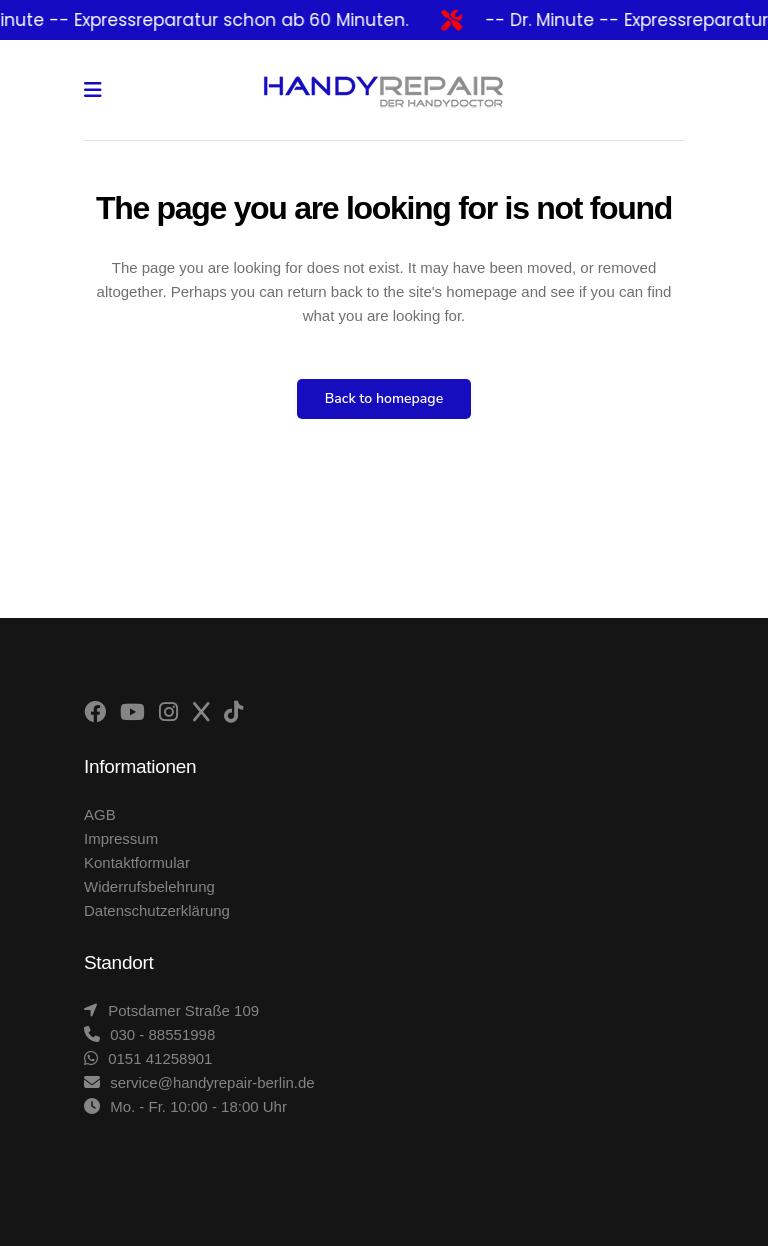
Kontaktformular (137, 862)
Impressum (121, 838)
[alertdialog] (384, 20)
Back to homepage (384, 398)
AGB (100, 814)
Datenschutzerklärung (157, 910)
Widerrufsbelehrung (149, 886)
